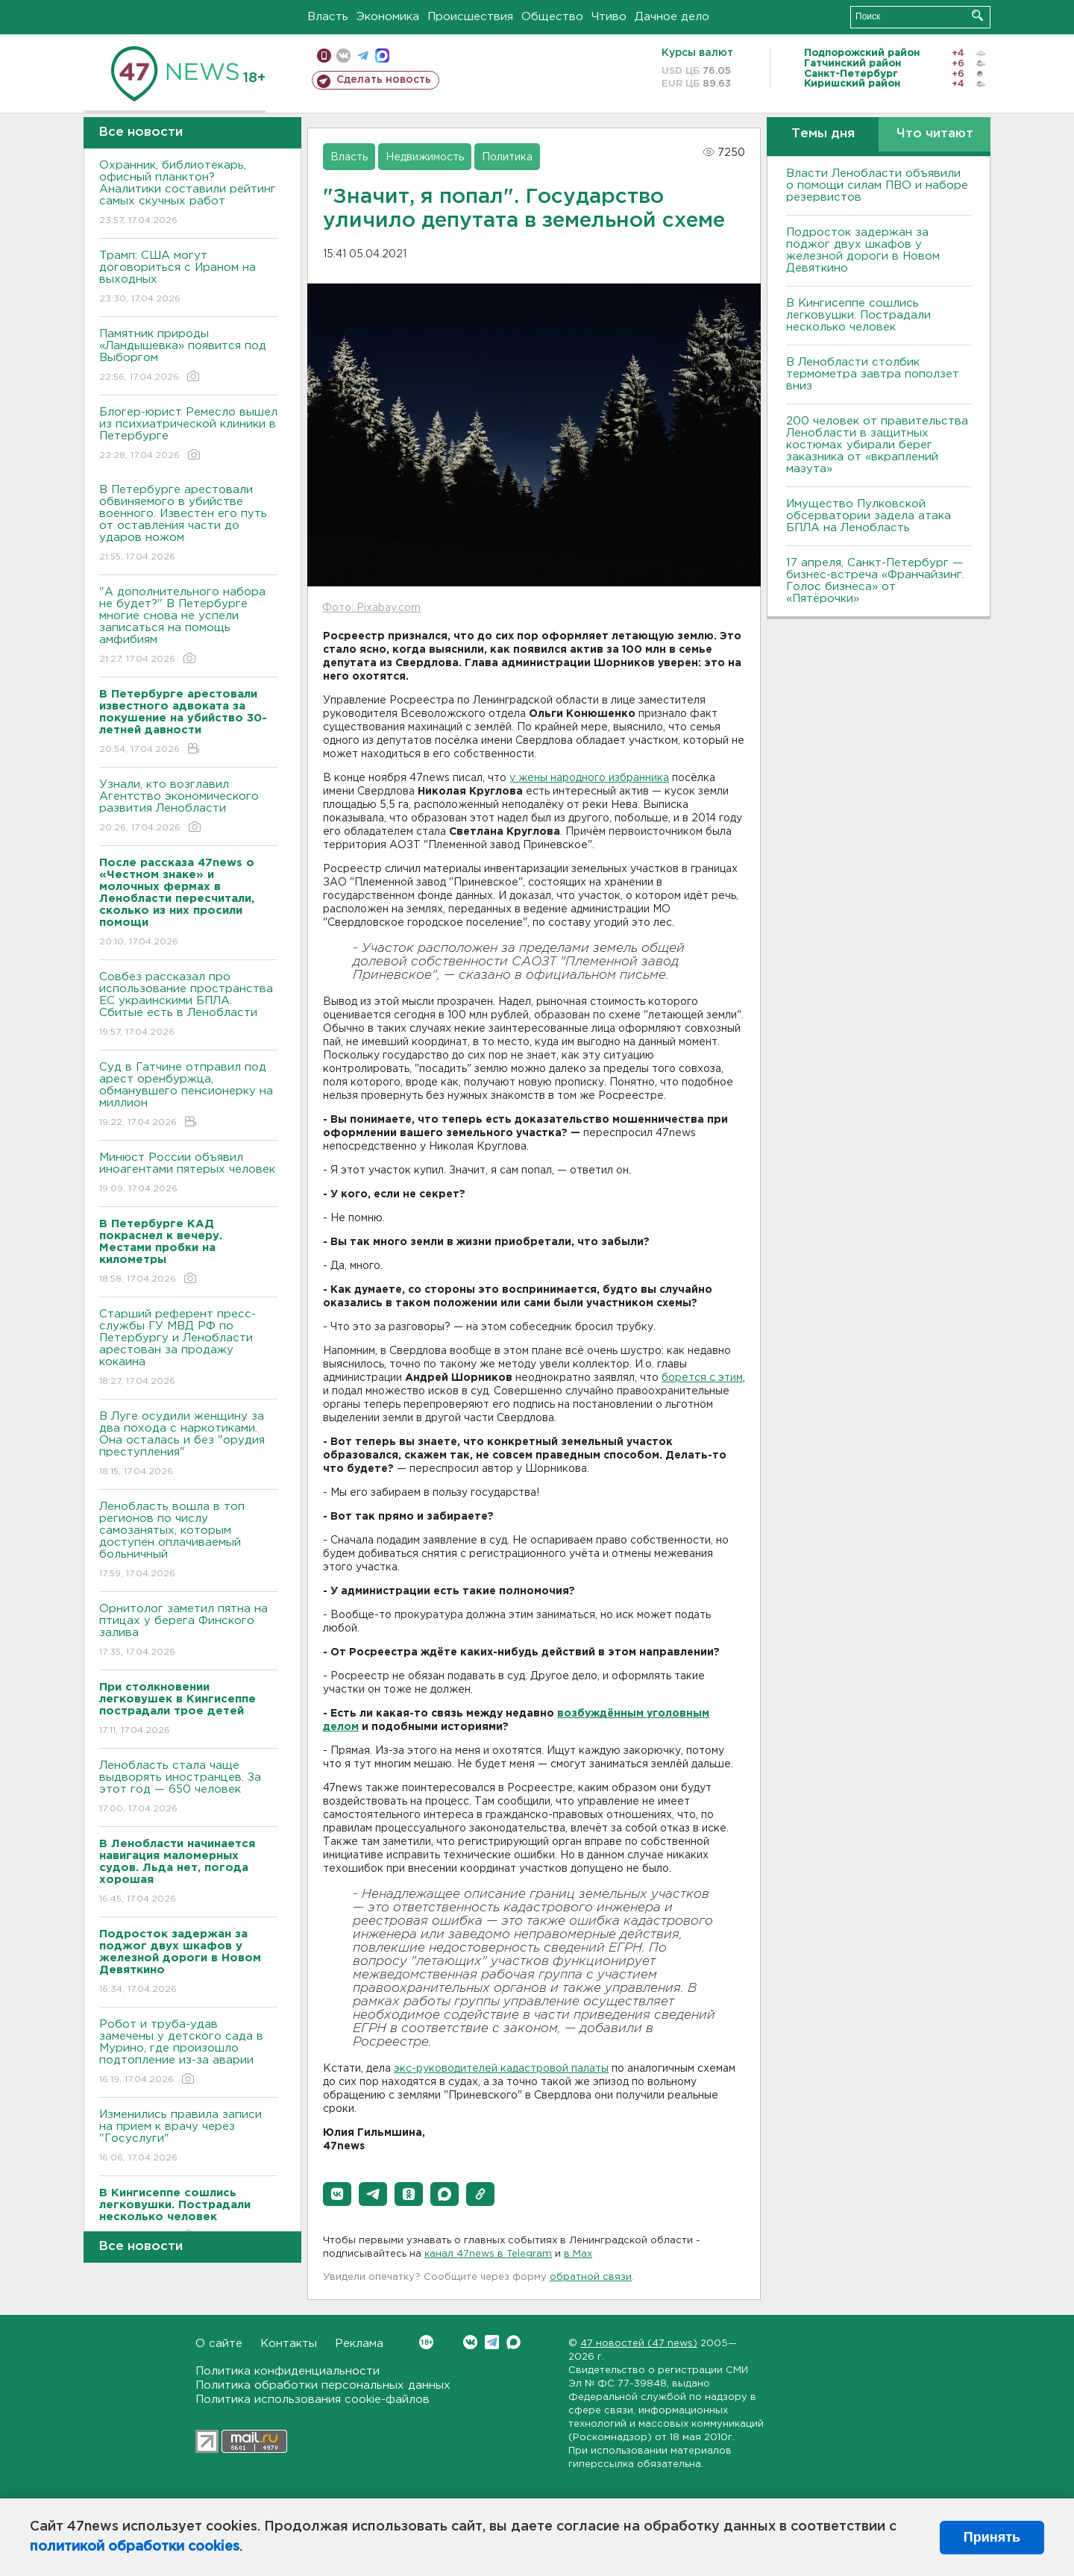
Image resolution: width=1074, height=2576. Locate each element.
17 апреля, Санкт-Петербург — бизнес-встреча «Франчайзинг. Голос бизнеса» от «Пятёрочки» (875, 581)
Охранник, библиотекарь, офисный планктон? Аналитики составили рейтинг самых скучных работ (188, 193)
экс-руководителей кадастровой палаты (501, 2068)
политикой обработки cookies (134, 2547)
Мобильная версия (324, 55)
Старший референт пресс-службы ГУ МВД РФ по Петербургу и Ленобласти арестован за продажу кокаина (188, 1348)
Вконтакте (426, 2342)
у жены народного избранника (589, 778)
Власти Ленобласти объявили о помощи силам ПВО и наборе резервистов (877, 185)
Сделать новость (383, 79)
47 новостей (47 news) (638, 2344)
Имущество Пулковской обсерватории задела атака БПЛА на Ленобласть (868, 516)
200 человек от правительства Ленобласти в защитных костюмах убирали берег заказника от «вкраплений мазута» (877, 445)
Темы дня (823, 134)
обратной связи (591, 2277)
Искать (977, 15)
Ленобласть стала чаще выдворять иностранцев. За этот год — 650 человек (188, 1788)
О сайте (218, 2343)
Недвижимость (425, 157)
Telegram (492, 2342)
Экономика (388, 17)
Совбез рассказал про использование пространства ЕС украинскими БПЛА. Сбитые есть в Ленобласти (188, 1005)
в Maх (578, 2254)
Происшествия (470, 17)
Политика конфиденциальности (287, 2371)
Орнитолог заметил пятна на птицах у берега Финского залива (188, 1631)
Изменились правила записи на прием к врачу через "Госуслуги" (188, 2137)
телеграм (363, 55)
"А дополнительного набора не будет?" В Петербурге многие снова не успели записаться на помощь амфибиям (188, 626)
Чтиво (608, 17)
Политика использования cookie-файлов (312, 2399)
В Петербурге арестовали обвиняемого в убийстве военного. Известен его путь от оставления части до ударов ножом (188, 524)
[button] (337, 2194)
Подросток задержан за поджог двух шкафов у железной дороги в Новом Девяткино (863, 250)
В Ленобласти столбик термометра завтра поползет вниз (872, 374)
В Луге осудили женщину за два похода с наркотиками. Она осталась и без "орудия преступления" (188, 1444)
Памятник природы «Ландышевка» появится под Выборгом (188, 356)
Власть (327, 17)
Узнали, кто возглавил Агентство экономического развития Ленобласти (188, 807)
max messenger (382, 55)
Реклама (359, 2343)
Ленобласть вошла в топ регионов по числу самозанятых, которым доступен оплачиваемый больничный (188, 1541)
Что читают (934, 134)
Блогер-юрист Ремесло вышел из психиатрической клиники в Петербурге (188, 434)
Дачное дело (672, 17)
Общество (552, 17)
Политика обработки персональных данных (322, 2385)
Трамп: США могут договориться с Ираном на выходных (188, 278)
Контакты (288, 2343)
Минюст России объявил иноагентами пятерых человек (188, 1174)
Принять (992, 2537)
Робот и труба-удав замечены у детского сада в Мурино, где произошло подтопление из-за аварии (188, 2052)
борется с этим (702, 1377)
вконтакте (343, 55)
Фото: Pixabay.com (371, 608)
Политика (507, 157)
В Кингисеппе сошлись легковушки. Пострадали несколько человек (858, 315)
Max (513, 2342)
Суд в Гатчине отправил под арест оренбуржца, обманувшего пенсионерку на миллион (188, 1095)
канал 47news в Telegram (488, 2254)
